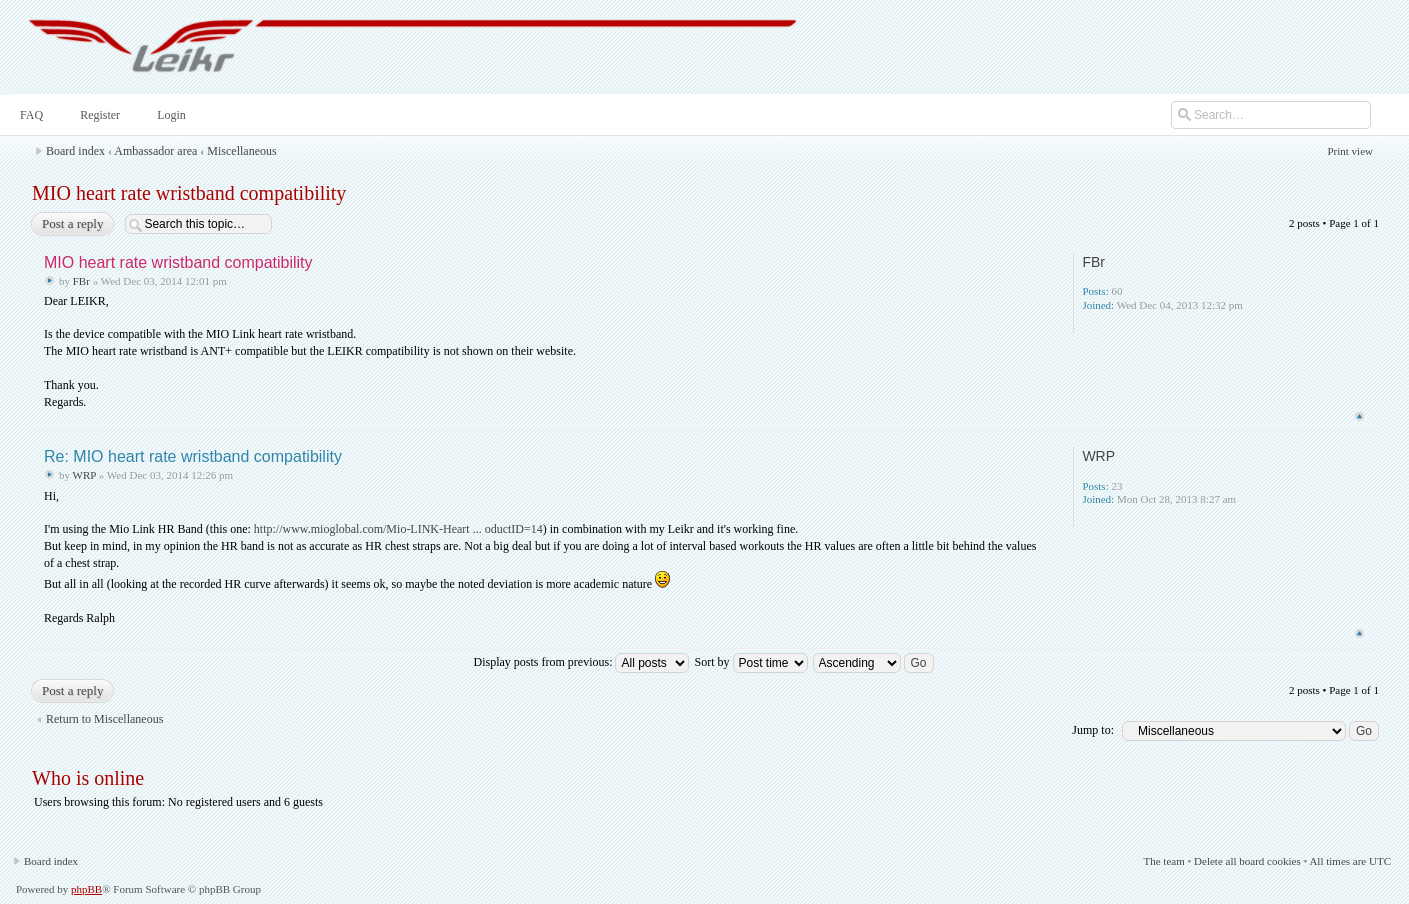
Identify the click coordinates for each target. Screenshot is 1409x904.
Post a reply (71, 224)
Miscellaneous (241, 151)
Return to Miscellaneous (104, 719)
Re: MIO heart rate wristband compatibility (193, 456)
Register (98, 115)
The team (1163, 861)
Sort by (750, 662)
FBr (81, 281)
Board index (75, 151)
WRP (84, 475)
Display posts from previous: (581, 662)
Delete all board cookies (1247, 861)
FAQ (29, 115)
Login (169, 115)
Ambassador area (155, 151)
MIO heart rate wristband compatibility (189, 193)
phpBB (86, 889)
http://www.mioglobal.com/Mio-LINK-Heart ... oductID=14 (398, 529)
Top (1359, 416)
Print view (1350, 151)
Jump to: (1093, 730)
